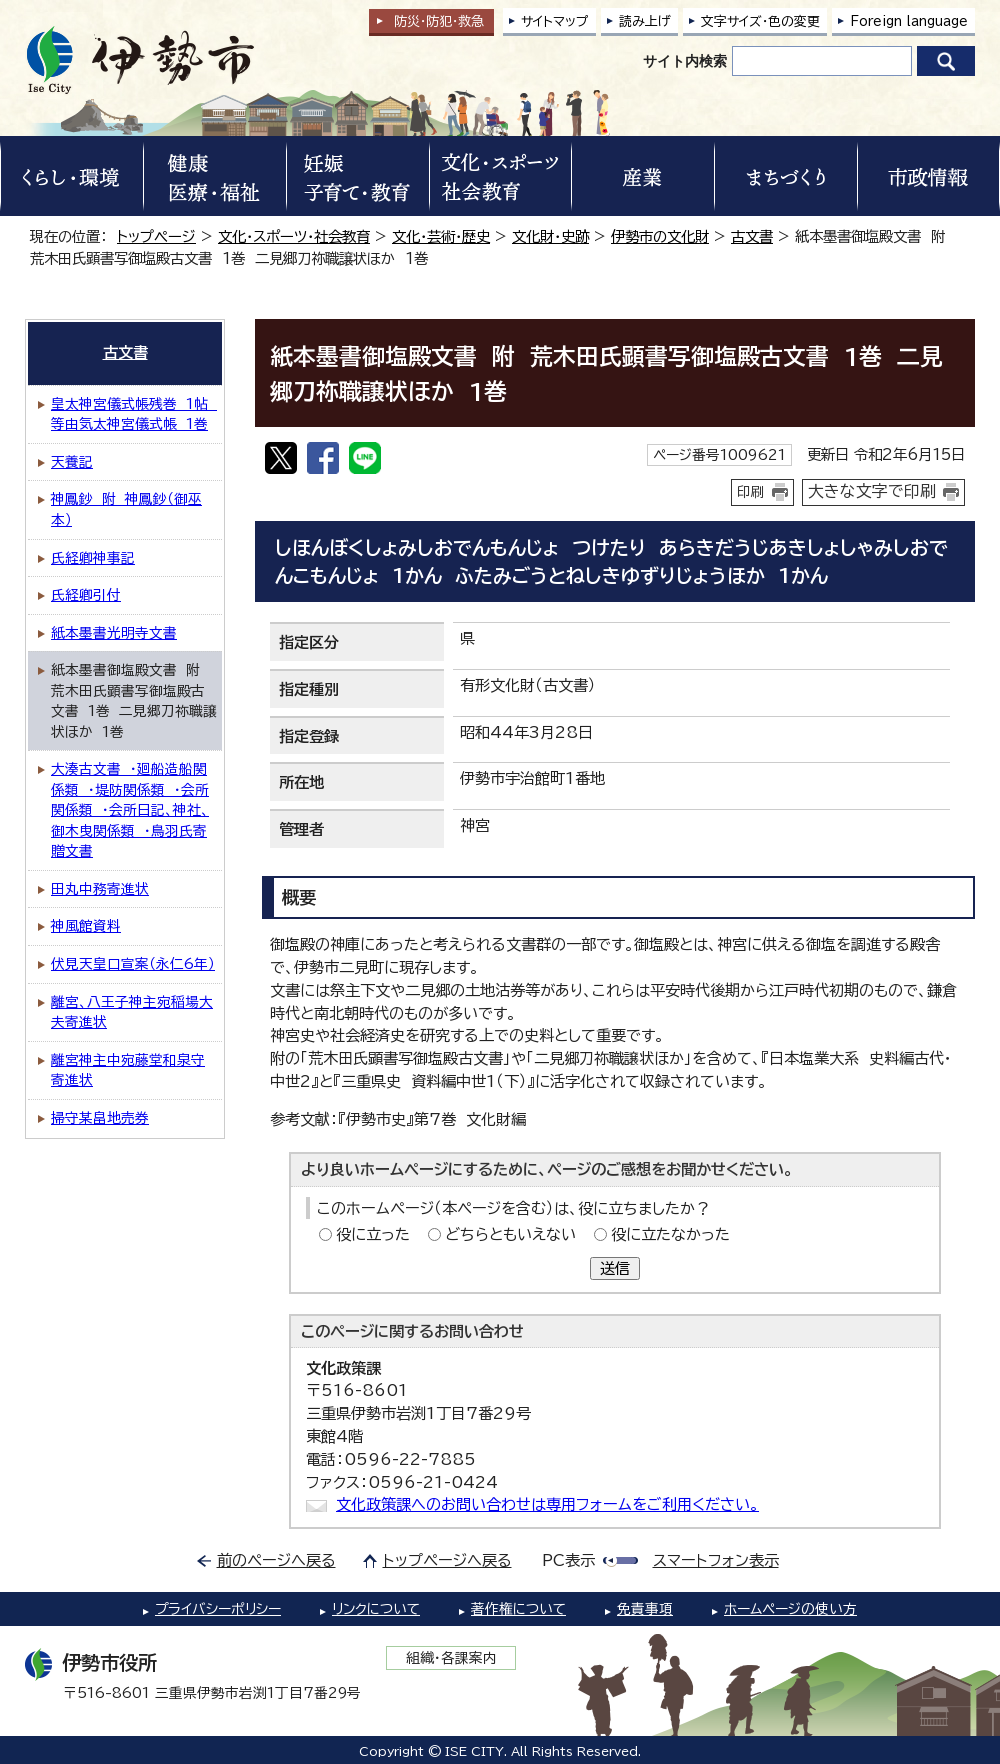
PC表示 (568, 1560)
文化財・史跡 (550, 236)
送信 (615, 1268)
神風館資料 (86, 926)
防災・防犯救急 (439, 21)
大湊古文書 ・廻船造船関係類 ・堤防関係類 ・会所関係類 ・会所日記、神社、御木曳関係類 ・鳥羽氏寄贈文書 (130, 810)
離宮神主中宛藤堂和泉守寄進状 (128, 1070)
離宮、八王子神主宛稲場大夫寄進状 (132, 1012)
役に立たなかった (670, 1234)
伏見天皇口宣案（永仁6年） (133, 964)
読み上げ (645, 21)
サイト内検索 (685, 61)
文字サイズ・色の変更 (760, 21)
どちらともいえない (510, 1234)
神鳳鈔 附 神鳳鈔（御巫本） (126, 509)
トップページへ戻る (447, 1560)
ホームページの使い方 (790, 1609)
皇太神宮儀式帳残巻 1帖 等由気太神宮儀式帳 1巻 (134, 414)
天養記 (72, 462)
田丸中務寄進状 (100, 889)
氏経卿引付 (86, 595)
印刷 (751, 492)
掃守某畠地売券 (100, 1118)
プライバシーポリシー (218, 1609)
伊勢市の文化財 (660, 236)
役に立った (373, 1234)
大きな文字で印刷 (872, 491)
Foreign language (909, 21)
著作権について (518, 1609)
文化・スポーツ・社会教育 (294, 236)
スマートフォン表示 (716, 1560)
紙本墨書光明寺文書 (114, 633)
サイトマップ (555, 21)
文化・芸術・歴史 (441, 236)
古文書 (752, 236)
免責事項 (645, 1609)
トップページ (156, 236)
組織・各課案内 (451, 1658)
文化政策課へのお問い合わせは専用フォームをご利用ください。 (547, 1504)
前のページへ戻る (276, 1560)
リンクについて (376, 1609)
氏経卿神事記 (93, 558)
